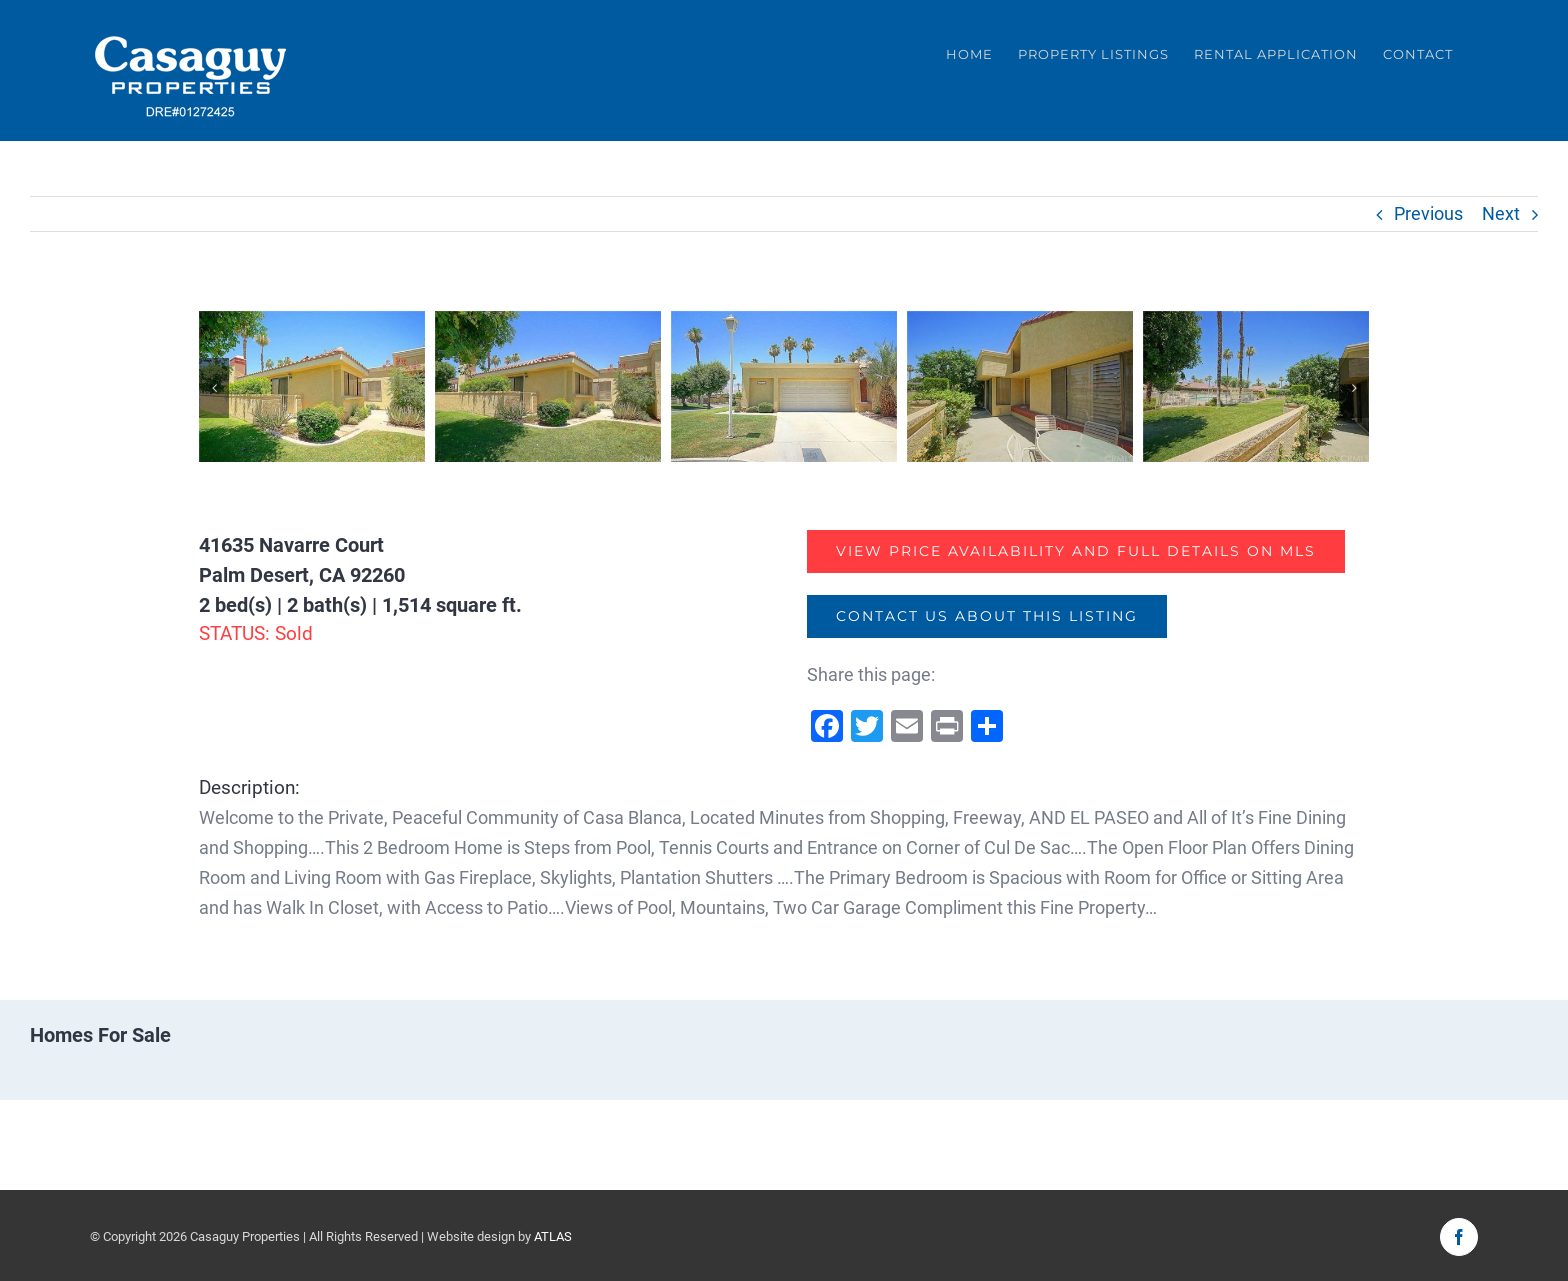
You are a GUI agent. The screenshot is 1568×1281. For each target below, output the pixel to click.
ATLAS (553, 1235)
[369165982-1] (312, 384)
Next (1501, 213)
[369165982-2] (548, 384)
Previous (1428, 213)
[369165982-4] (1020, 384)
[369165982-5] (1256, 384)
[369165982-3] (784, 384)
